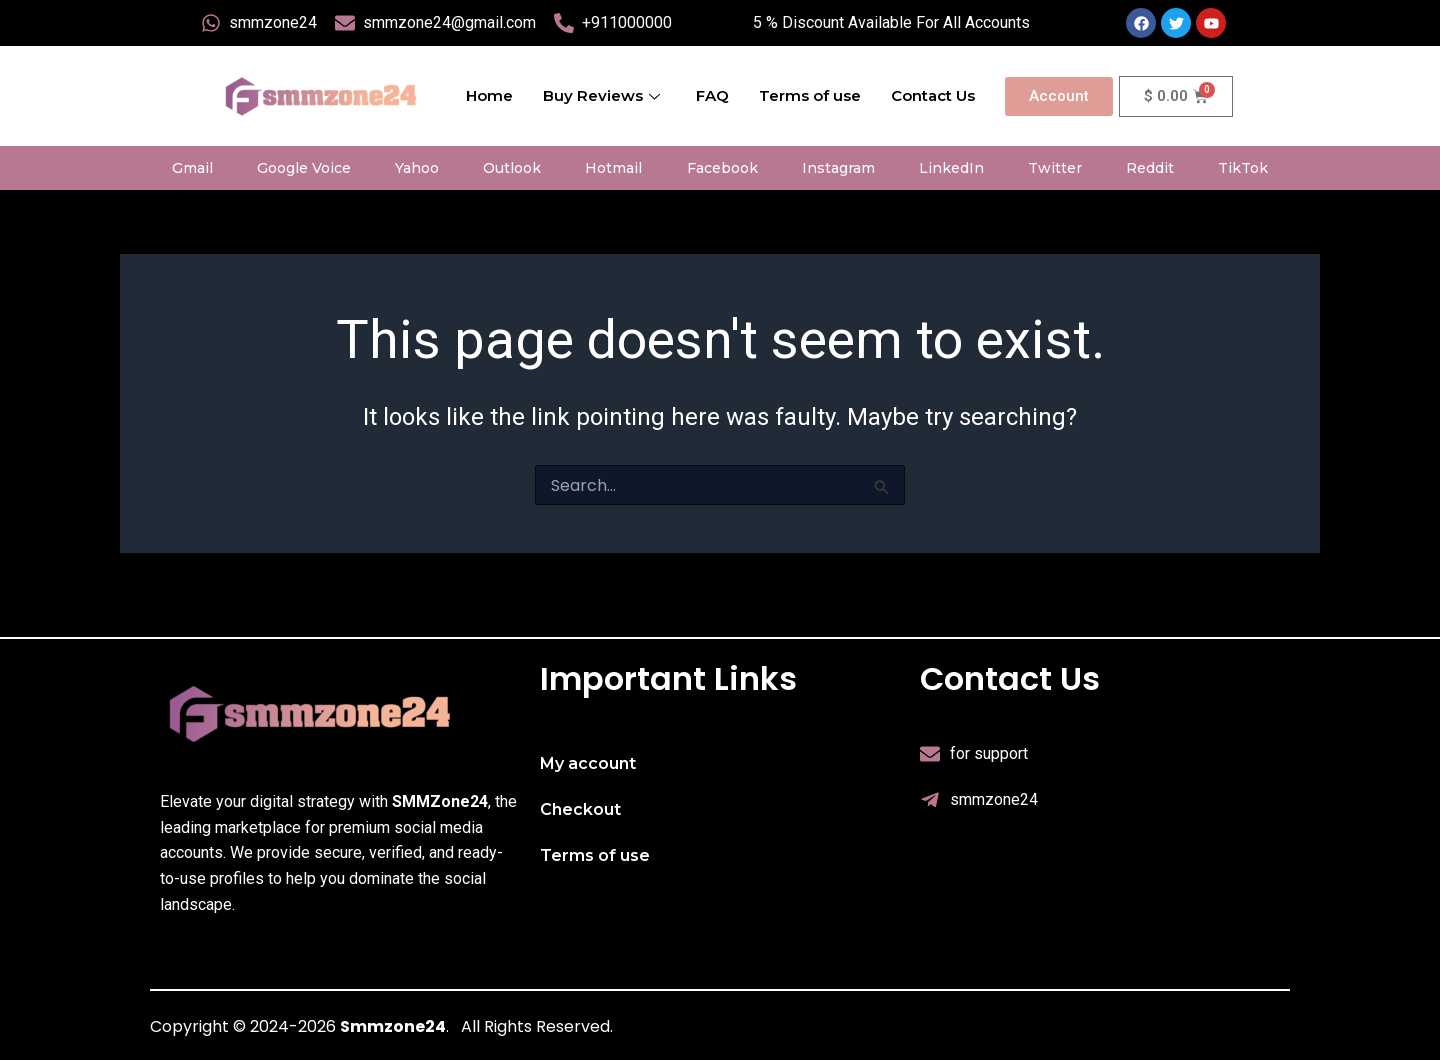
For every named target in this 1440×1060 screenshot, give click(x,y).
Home (489, 95)
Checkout (580, 809)
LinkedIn (951, 168)
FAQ (712, 95)
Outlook (512, 168)
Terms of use (810, 95)
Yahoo (417, 168)
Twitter (1055, 168)
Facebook (722, 168)
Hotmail (613, 168)
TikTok (1243, 168)
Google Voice (304, 168)
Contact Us (933, 95)
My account (588, 763)
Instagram (838, 168)
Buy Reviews (601, 95)
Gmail (192, 168)
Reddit (1150, 168)
